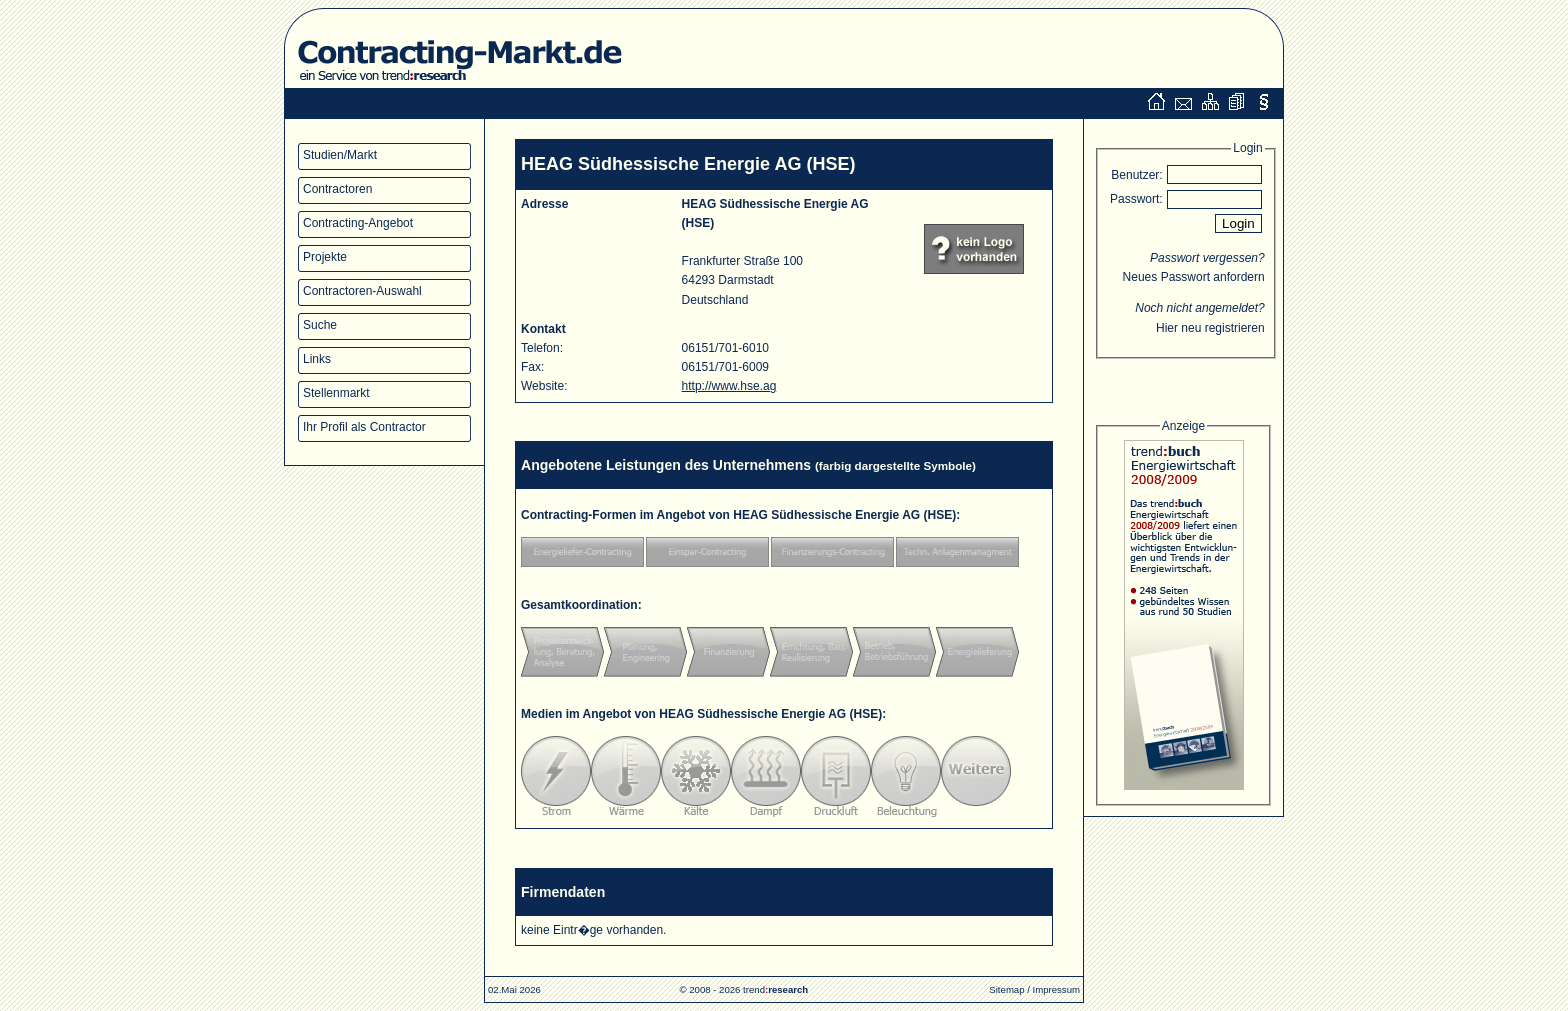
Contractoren (337, 189)
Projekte (325, 257)
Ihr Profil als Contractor (364, 427)
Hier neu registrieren (1210, 328)
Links (317, 359)
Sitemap (1006, 989)
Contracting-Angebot (358, 223)
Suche (320, 325)
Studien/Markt (340, 155)
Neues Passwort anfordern (1194, 277)
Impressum (1056, 989)
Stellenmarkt (336, 393)
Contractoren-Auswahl (362, 291)
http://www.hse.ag (729, 386)
